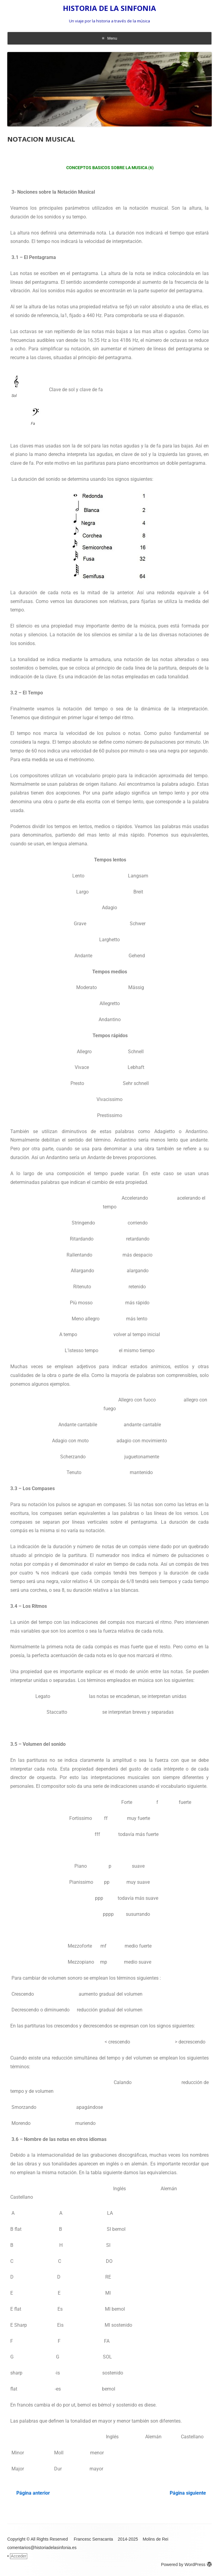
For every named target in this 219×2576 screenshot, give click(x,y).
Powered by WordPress (186, 2564)
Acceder (18, 2556)
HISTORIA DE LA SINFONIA (109, 8)
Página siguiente (188, 2493)
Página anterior (33, 2493)
